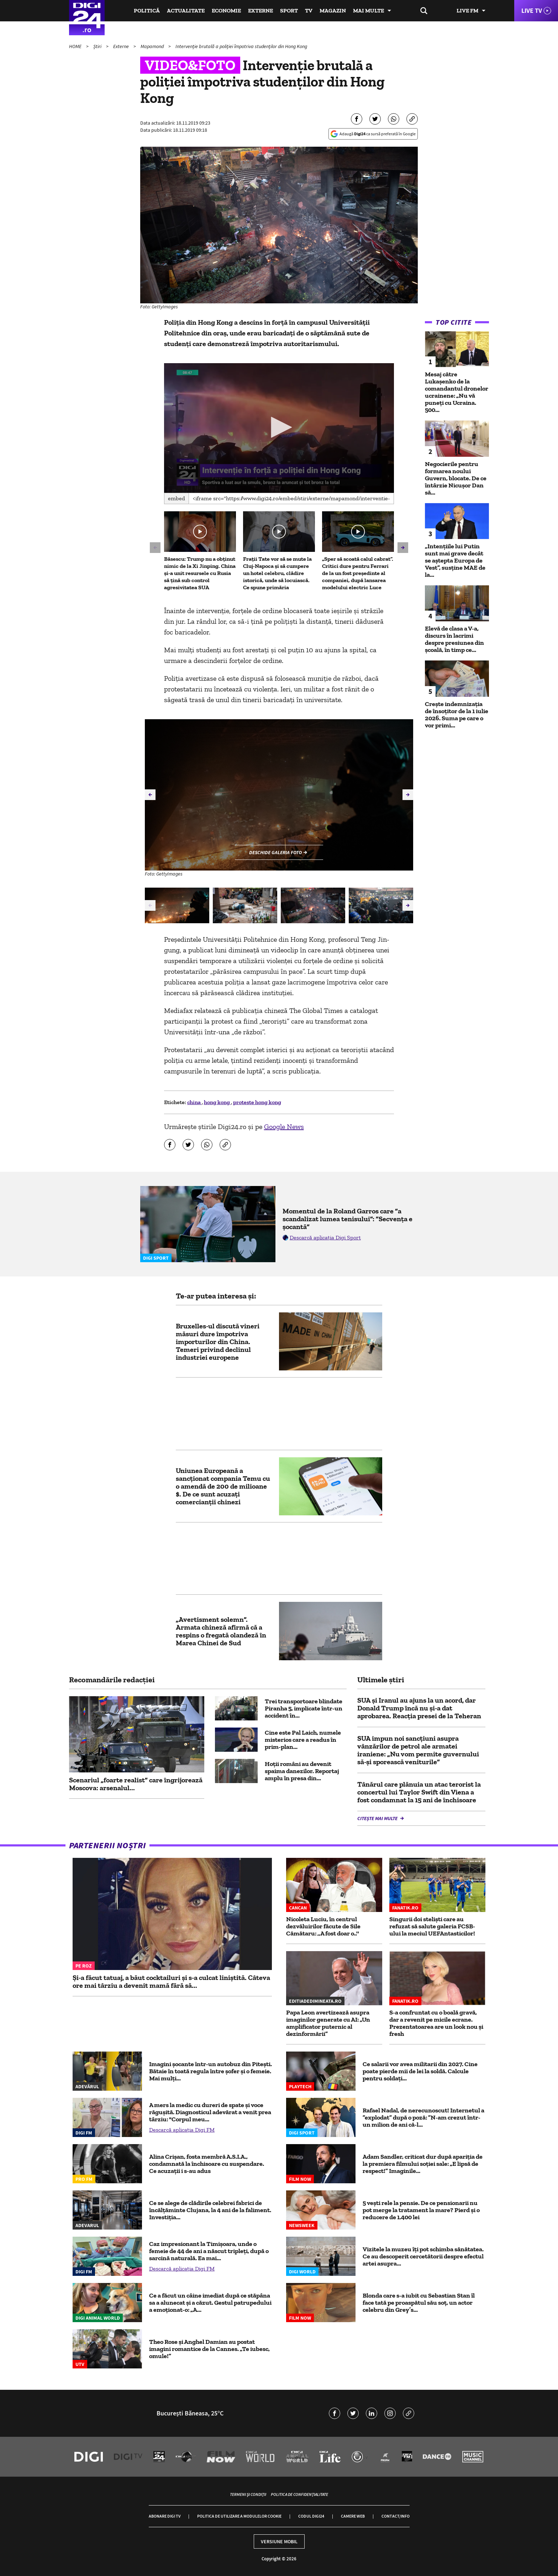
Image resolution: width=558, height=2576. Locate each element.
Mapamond (153, 46)
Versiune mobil (279, 2541)
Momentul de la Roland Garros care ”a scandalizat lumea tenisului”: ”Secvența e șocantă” (347, 1219)
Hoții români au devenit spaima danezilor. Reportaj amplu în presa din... (302, 1771)
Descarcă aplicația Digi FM (182, 2129)
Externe (260, 10)
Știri (97, 46)
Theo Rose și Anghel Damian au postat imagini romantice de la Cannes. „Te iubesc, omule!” (209, 2349)
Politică (147, 10)
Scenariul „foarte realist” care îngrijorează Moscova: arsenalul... (135, 1784)
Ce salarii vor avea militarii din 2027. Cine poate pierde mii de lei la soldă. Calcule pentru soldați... (420, 2071)
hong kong (217, 1102)
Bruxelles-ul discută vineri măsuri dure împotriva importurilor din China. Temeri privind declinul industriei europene (217, 1342)
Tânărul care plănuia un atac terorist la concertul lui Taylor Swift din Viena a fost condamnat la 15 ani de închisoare (419, 1792)
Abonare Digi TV (164, 2516)
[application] (279, 428)
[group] (177, 905)
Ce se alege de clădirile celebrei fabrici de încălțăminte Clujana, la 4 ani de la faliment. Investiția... (210, 2210)
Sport (289, 10)
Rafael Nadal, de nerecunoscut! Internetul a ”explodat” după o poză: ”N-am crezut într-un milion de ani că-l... (423, 2117)
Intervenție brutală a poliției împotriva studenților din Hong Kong (241, 46)
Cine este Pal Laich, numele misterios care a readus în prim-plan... (303, 1740)
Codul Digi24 (311, 2516)
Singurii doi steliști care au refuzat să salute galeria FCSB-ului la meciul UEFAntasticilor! (432, 1926)
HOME (76, 46)
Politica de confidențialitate (299, 2494)
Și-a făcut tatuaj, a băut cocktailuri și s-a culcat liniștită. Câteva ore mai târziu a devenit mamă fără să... (171, 1981)
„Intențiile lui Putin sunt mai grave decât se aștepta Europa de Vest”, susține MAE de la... (455, 560)
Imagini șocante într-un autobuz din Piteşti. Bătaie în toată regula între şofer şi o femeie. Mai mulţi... (210, 2071)
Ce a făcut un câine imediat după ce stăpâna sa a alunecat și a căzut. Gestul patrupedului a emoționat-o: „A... (210, 2303)
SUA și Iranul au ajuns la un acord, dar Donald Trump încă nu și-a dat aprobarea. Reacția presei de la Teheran (419, 1708)
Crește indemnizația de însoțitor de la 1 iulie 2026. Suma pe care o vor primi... (456, 714)
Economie (226, 10)
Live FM (467, 10)
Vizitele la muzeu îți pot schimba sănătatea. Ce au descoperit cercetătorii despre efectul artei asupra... (423, 2256)
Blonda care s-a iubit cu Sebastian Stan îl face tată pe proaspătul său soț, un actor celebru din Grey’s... (419, 2303)
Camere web (353, 2516)
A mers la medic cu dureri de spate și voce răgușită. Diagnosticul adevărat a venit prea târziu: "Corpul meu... (210, 2112)
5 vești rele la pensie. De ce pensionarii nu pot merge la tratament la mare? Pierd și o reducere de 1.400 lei (421, 2210)
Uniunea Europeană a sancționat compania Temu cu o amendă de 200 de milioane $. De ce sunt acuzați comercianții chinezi (223, 1486)
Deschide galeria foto (275, 852)
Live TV (531, 10)
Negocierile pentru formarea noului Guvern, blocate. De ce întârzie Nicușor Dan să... (455, 478)
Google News (284, 1126)
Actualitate (186, 10)
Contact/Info (395, 2516)
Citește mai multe (378, 1818)
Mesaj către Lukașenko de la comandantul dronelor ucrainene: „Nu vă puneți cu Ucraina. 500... (456, 392)
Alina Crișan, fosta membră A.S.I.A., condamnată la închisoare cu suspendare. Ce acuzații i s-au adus (206, 2164)
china (194, 1102)
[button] (279, 427)
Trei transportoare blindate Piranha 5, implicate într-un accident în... (303, 1708)
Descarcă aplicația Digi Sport (325, 1237)
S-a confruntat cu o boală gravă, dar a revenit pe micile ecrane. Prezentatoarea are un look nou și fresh (436, 2023)
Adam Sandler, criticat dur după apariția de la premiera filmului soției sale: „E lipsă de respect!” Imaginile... (423, 2164)
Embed (176, 498)
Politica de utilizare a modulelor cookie (239, 2516)
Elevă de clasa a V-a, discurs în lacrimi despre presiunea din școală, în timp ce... (454, 639)
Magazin (333, 10)
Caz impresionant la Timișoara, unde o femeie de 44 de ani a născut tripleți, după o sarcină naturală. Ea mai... (209, 2251)
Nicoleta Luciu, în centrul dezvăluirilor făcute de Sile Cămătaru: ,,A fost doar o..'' (323, 1926)
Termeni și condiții (248, 2494)
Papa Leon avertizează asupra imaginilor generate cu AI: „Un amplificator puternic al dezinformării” (328, 2023)
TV (308, 10)
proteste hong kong (257, 1102)
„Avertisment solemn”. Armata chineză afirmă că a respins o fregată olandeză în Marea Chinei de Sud (221, 1631)
